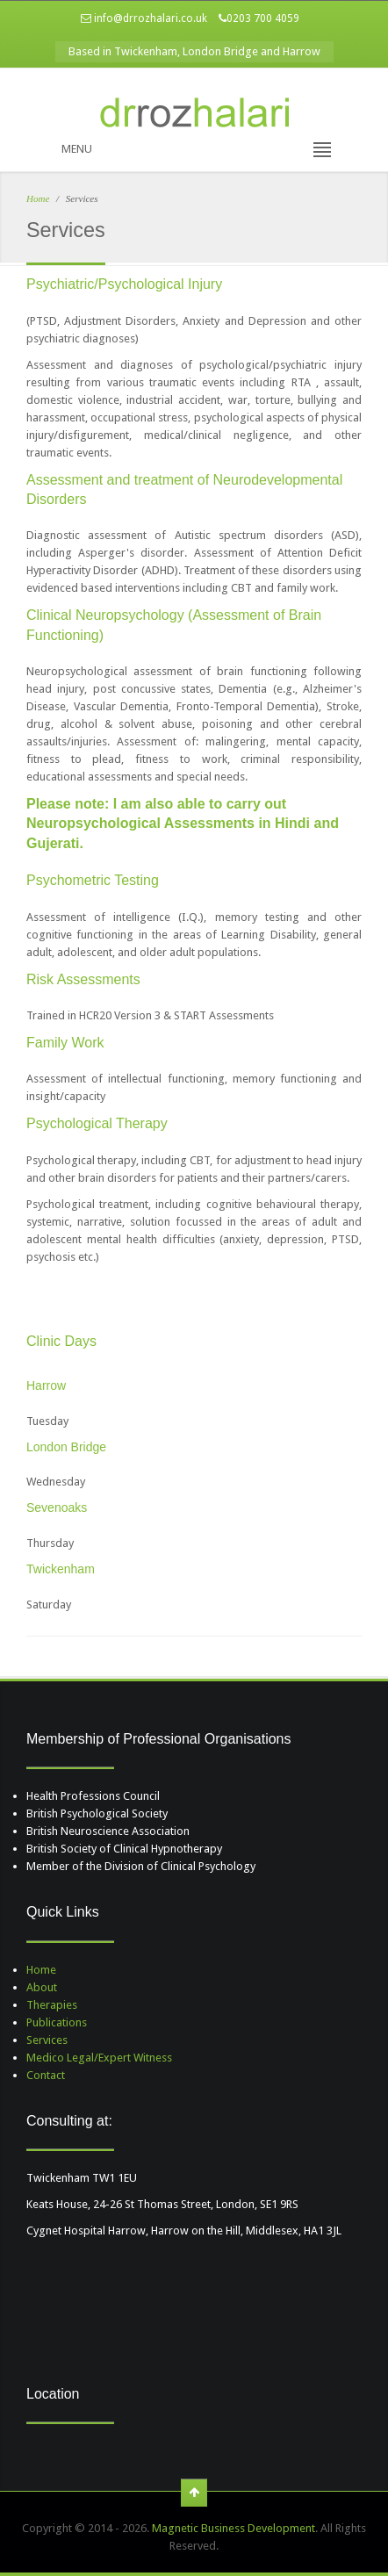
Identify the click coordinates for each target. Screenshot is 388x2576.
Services (47, 2040)
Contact (45, 2075)
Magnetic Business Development (233, 2528)
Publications (56, 2022)
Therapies (51, 2004)
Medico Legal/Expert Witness (99, 2057)
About (41, 1987)
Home (37, 198)
